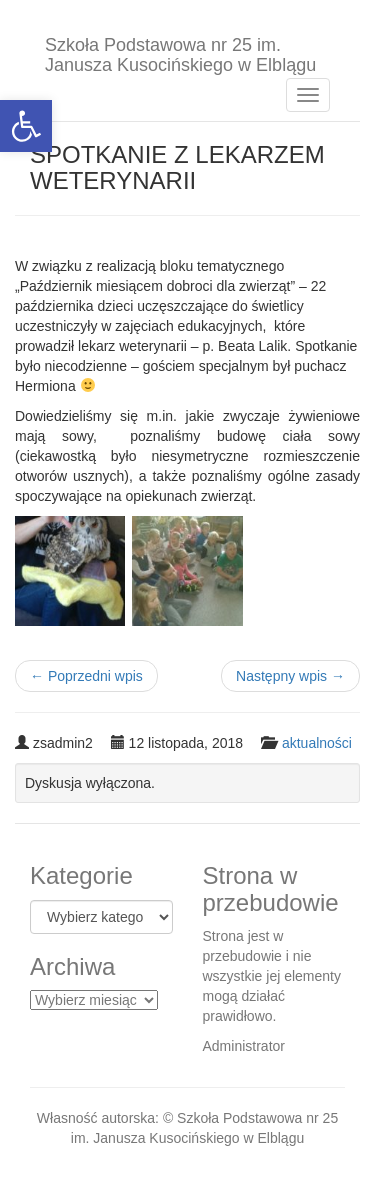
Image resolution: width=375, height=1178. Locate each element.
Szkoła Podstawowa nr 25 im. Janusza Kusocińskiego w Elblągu (180, 52)
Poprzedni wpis (86, 676)
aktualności (317, 743)
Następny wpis (290, 676)
